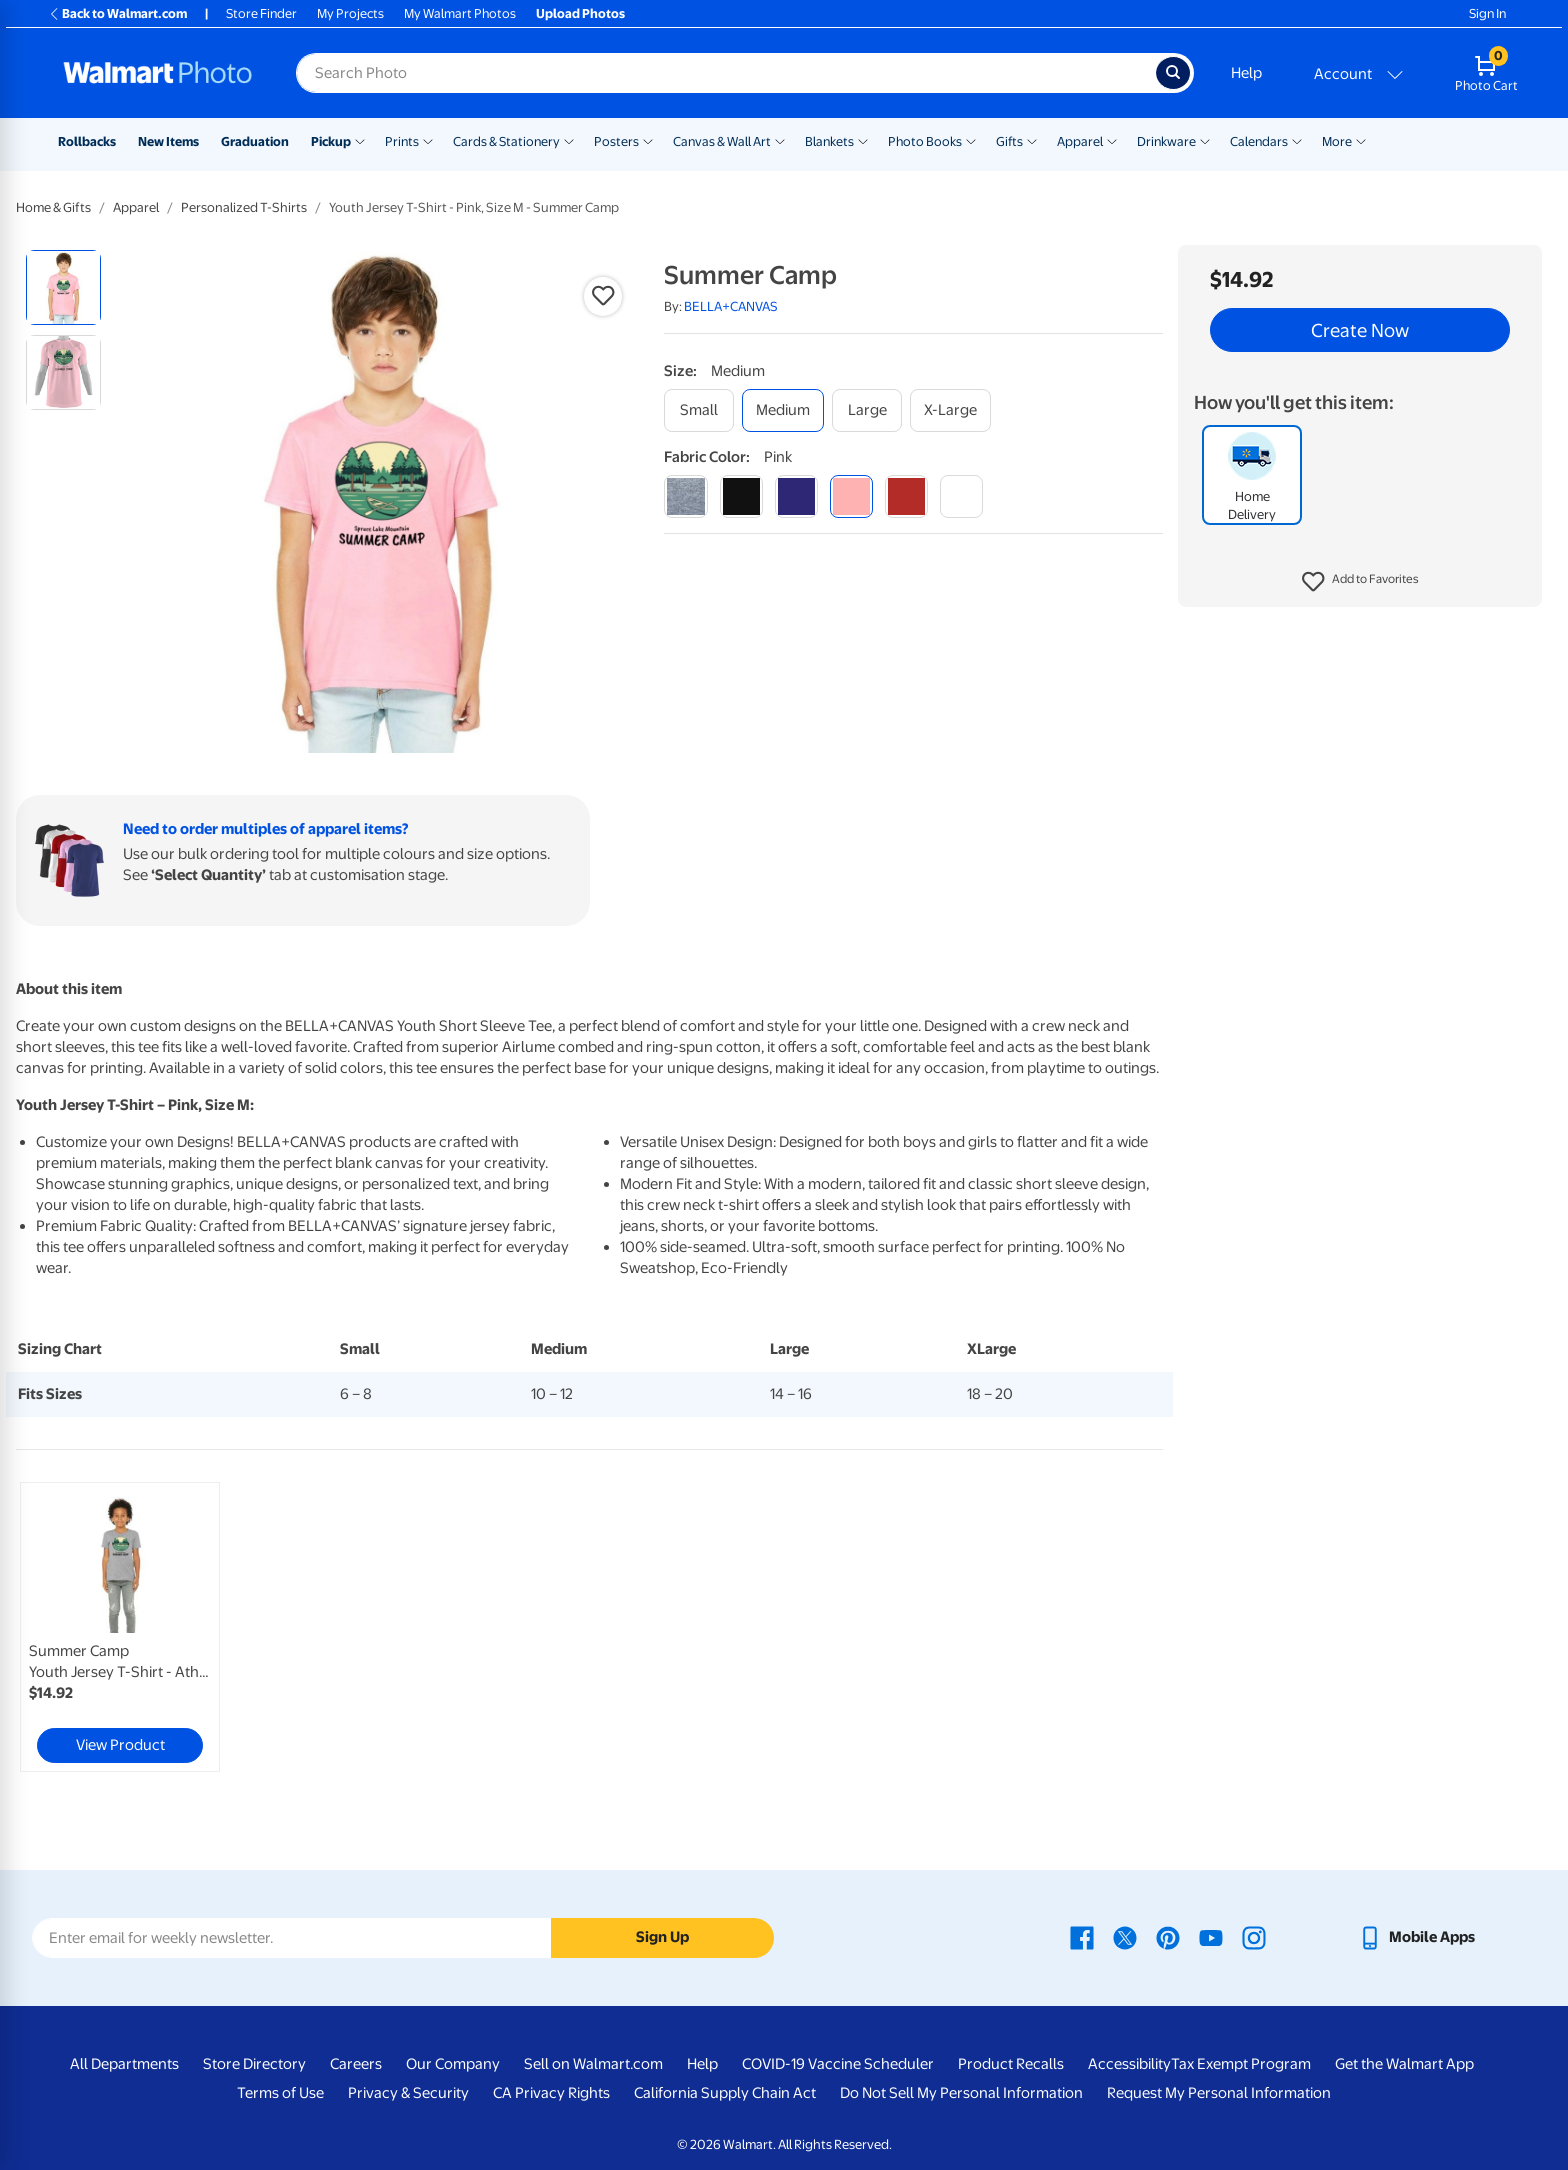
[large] (867, 410)
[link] (120, 1627)
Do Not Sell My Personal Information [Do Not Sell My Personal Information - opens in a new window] (961, 2093)
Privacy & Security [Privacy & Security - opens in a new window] (408, 2093)
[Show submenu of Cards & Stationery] (569, 140)
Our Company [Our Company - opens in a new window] (453, 2064)
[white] (961, 496)
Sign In (1487, 13)
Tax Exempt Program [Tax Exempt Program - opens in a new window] (1241, 2064)
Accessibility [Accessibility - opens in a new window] (1129, 2064)
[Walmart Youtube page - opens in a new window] (1211, 1937)
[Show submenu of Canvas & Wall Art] (780, 140)
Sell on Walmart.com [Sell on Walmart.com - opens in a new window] (593, 2064)
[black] (741, 496)
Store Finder (261, 13)
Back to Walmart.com (117, 13)
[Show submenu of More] (1361, 140)
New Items (168, 141)
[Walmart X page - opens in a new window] (1125, 1937)
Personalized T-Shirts (244, 207)
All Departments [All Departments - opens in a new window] (124, 2064)
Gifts (1009, 141)
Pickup (331, 141)
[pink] (851, 496)
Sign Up (662, 1937)
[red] (906, 496)
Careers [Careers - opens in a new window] (356, 2064)
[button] (1360, 582)
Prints (402, 141)
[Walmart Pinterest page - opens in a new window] (1168, 1937)
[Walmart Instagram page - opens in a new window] (1254, 1937)
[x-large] (950, 410)
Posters (616, 141)
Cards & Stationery (506, 141)
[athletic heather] (685, 496)
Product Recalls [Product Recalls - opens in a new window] (1011, 2064)
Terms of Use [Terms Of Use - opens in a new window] (280, 2093)
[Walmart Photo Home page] (158, 73)
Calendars (1259, 141)
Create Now (1360, 330)
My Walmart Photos (460, 13)
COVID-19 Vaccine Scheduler (838, 2064)
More (1337, 141)
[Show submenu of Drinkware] (1205, 140)
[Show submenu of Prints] (428, 140)
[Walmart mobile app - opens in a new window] (1416, 1937)
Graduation (255, 141)
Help (1246, 73)
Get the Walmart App (1404, 2064)
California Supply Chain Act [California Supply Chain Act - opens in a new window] (725, 2093)
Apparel (1080, 141)
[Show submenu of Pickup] (360, 140)
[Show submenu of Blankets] (863, 140)
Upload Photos (580, 13)
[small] (699, 410)
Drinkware (1166, 141)
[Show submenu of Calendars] (1297, 140)
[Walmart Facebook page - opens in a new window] (1082, 1937)
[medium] (783, 410)
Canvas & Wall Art (722, 141)
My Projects (350, 13)
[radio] (63, 287)
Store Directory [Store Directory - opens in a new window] (254, 2064)
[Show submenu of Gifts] (1032, 140)
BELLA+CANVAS (731, 306)
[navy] (796, 496)
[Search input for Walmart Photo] (726, 73)
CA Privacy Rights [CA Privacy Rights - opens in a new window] (551, 2093)
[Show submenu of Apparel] (1112, 140)
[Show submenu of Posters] (648, 140)
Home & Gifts (53, 207)
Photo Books (925, 141)
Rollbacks (87, 141)
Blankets (829, 141)
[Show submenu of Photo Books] (971, 140)
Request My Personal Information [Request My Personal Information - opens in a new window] (1219, 2093)
